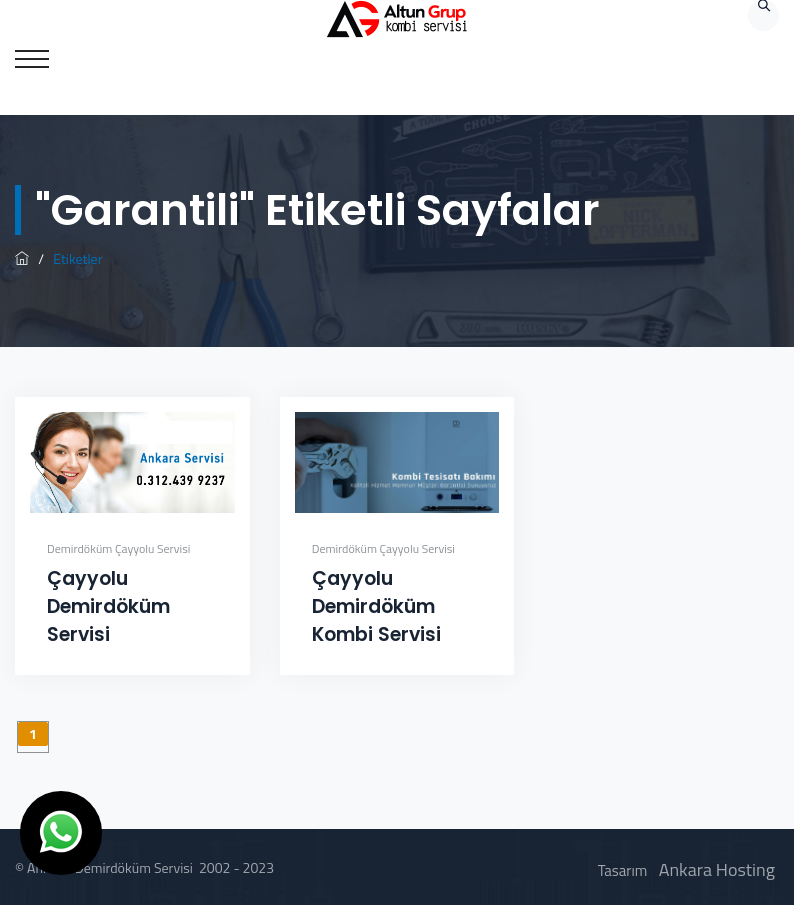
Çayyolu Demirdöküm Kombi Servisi (376, 606)
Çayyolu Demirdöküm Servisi (108, 606)
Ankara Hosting (717, 869)
